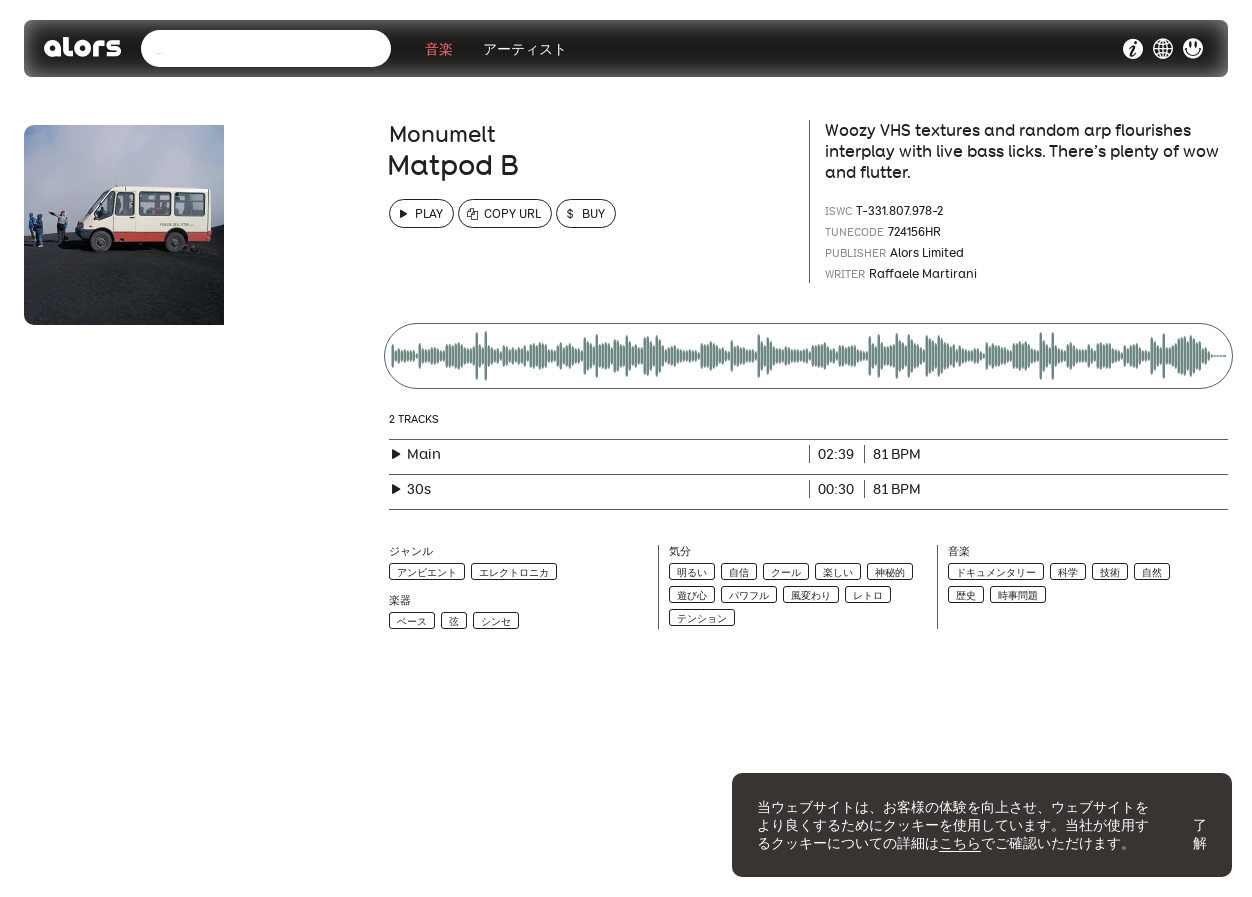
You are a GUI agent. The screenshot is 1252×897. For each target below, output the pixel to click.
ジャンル (411, 551)
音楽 (439, 49)
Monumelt (442, 134)
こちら (960, 843)
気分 (680, 551)
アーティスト (525, 49)
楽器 (400, 600)
